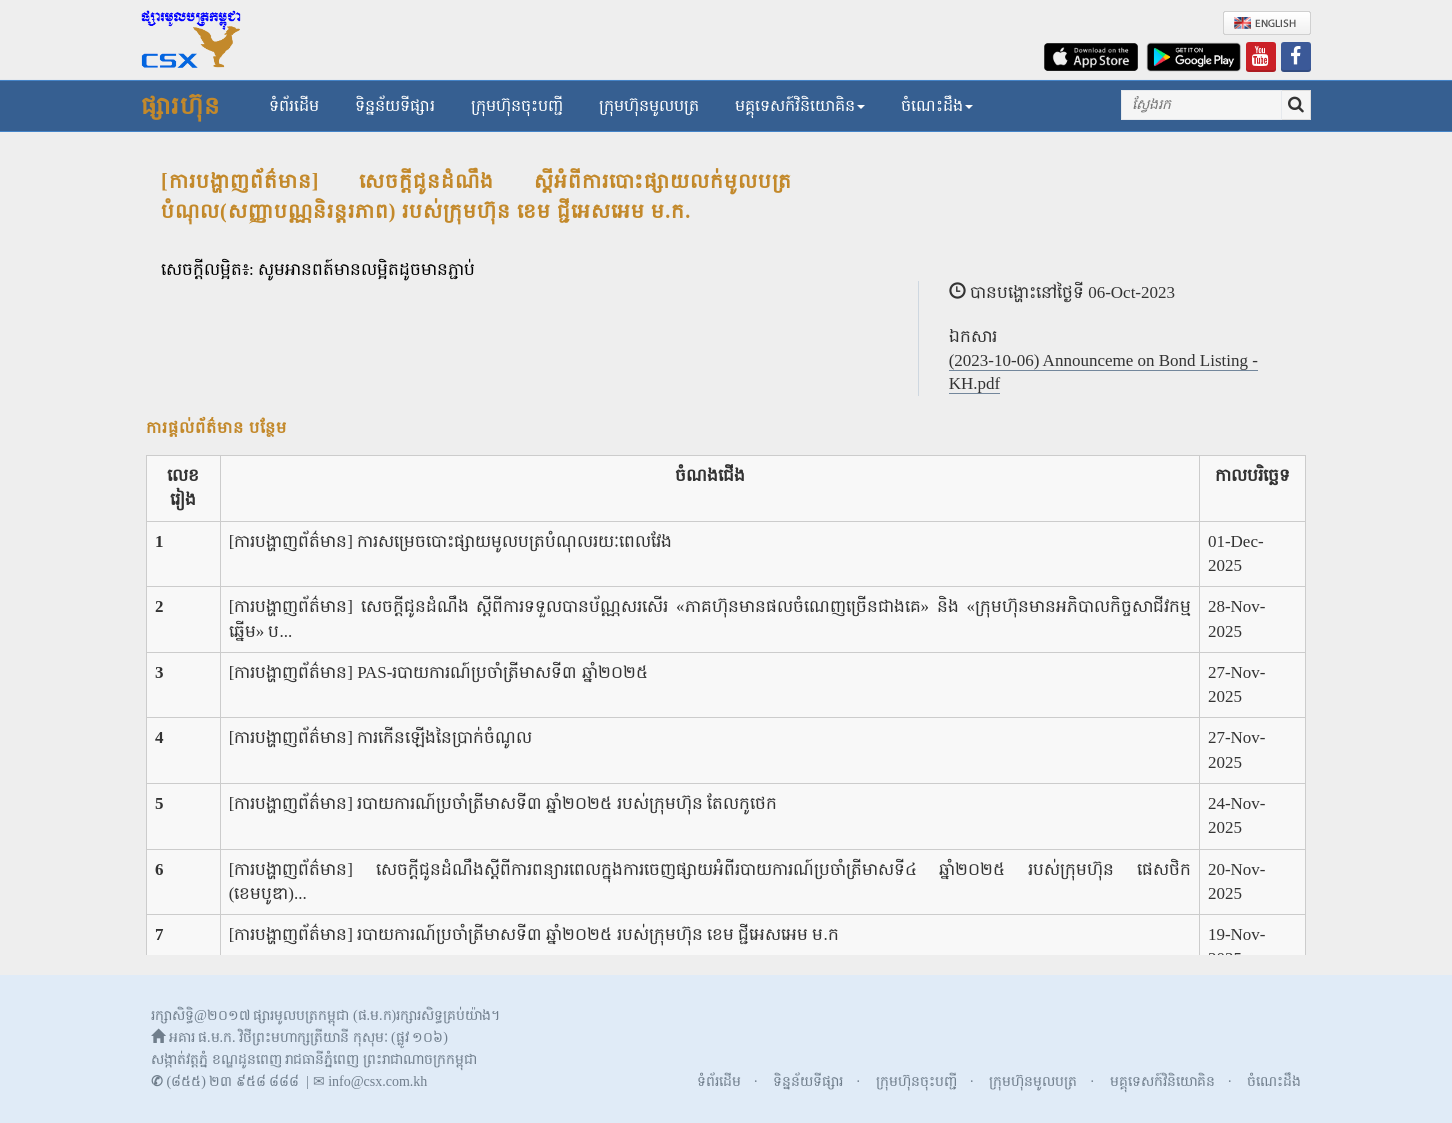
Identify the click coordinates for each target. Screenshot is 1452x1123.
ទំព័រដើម (294, 105)
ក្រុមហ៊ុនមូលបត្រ (649, 105)
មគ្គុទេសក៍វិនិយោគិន (800, 105)
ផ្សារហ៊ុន (180, 106)
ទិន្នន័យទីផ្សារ (395, 105)
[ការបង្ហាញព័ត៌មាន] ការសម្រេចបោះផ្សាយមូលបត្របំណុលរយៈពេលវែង (451, 541)
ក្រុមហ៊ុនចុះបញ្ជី (517, 105)
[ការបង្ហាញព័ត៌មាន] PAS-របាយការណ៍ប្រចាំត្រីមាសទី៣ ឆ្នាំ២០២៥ (438, 672)
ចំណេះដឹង (937, 105)
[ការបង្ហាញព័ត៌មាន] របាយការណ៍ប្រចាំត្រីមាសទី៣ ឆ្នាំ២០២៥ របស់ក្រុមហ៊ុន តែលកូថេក (503, 803)
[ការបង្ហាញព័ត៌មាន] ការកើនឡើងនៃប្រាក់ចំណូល (381, 737)
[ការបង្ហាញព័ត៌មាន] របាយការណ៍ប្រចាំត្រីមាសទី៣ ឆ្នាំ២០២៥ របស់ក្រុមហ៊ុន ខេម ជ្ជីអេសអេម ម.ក (534, 934)
